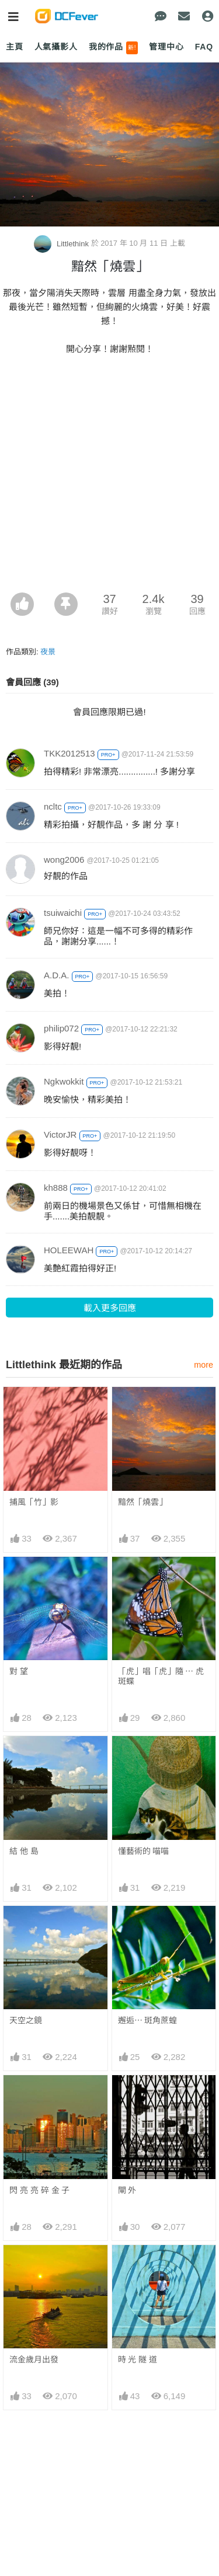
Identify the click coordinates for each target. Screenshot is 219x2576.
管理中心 (166, 46)
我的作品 (113, 47)
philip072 (61, 1028)
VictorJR (60, 1134)
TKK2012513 (69, 753)
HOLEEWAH (68, 1250)
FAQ (204, 46)
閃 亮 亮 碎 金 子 (39, 2190)
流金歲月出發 (33, 2359)
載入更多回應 (110, 1308)
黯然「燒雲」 (142, 1502)
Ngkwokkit (64, 1081)
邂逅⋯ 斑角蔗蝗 (148, 2020)
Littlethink (62, 243)
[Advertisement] (109, 477)
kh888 (56, 1188)
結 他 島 (24, 1851)
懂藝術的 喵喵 (143, 1851)
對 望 (18, 1671)
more (203, 1364)
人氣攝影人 (56, 46)
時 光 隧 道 (138, 2359)
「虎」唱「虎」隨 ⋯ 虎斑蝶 (161, 1676)
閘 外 (127, 2190)
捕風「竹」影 (33, 1502)
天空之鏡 (25, 2020)
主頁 (14, 46)
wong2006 (64, 860)
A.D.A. (56, 975)
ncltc (53, 806)
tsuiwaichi (63, 913)
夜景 (47, 651)
